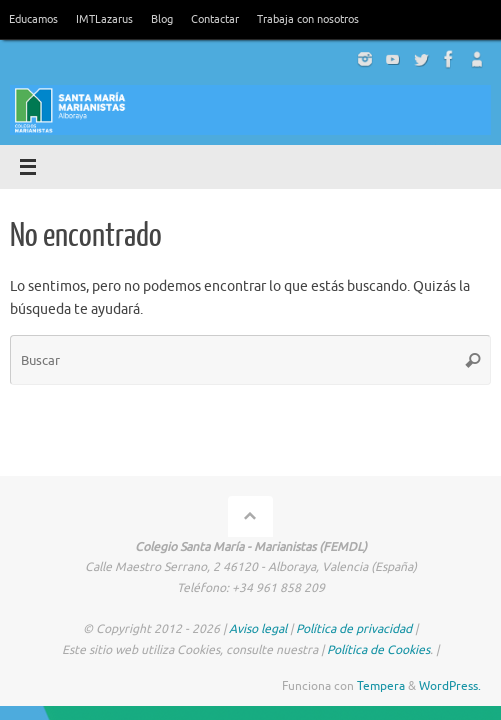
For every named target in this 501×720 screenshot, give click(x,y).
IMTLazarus (104, 19)
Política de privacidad (354, 629)
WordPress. (450, 686)
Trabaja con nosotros (308, 19)
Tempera (381, 686)
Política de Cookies (378, 650)
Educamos (33, 19)
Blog (162, 19)
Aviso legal (258, 629)
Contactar (215, 19)
